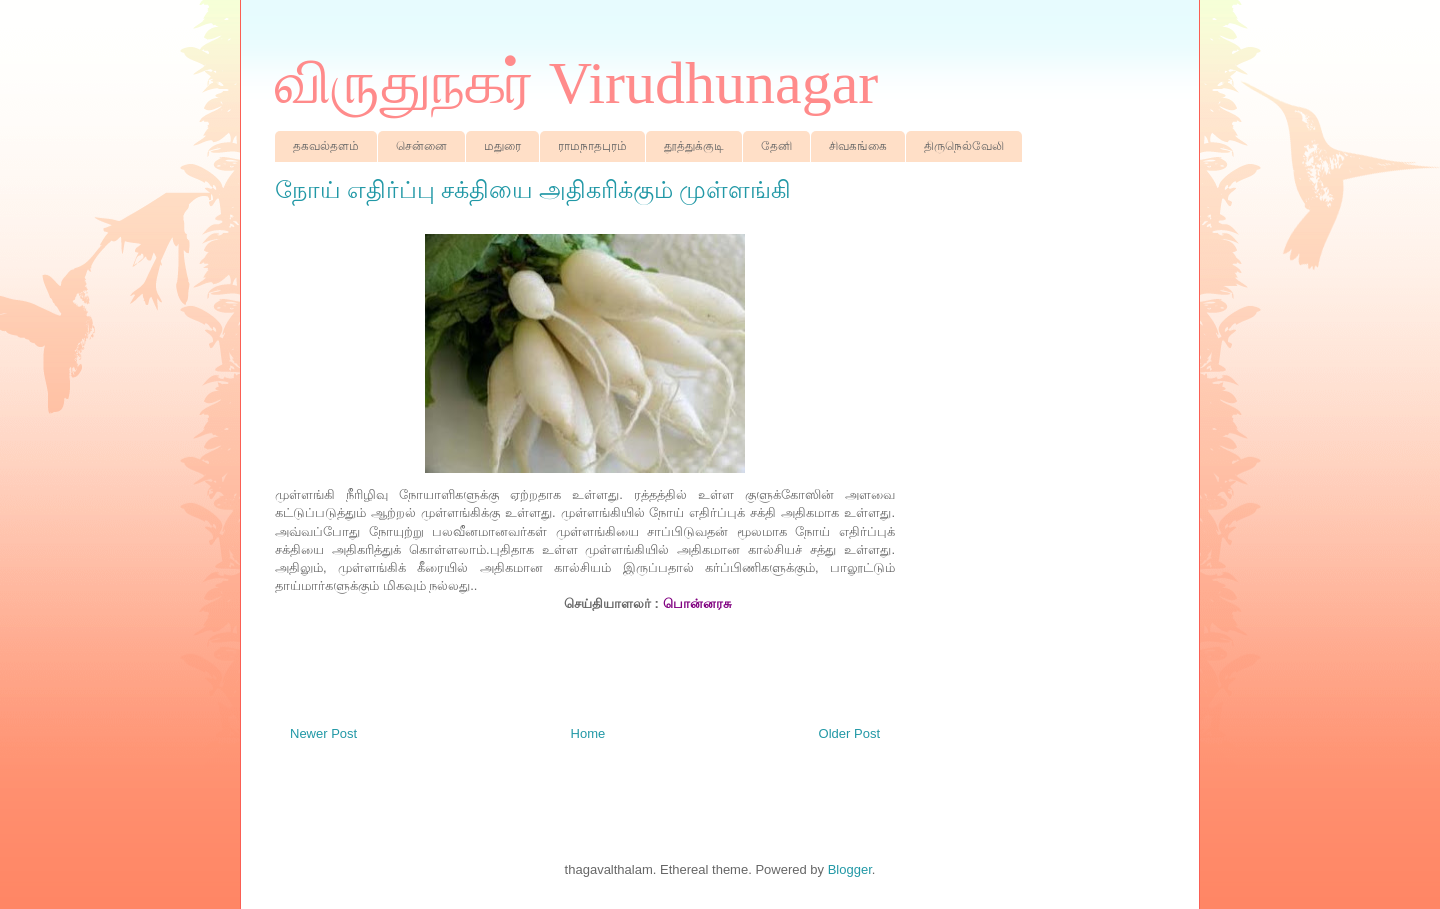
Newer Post (323, 733)
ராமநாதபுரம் (592, 146)
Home (588, 733)
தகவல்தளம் (326, 146)
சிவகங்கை (858, 146)
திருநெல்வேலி (964, 146)
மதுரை (502, 146)
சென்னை (421, 146)
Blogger (850, 869)
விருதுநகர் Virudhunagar (576, 83)
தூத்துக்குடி (694, 146)
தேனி (776, 146)
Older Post (849, 733)
